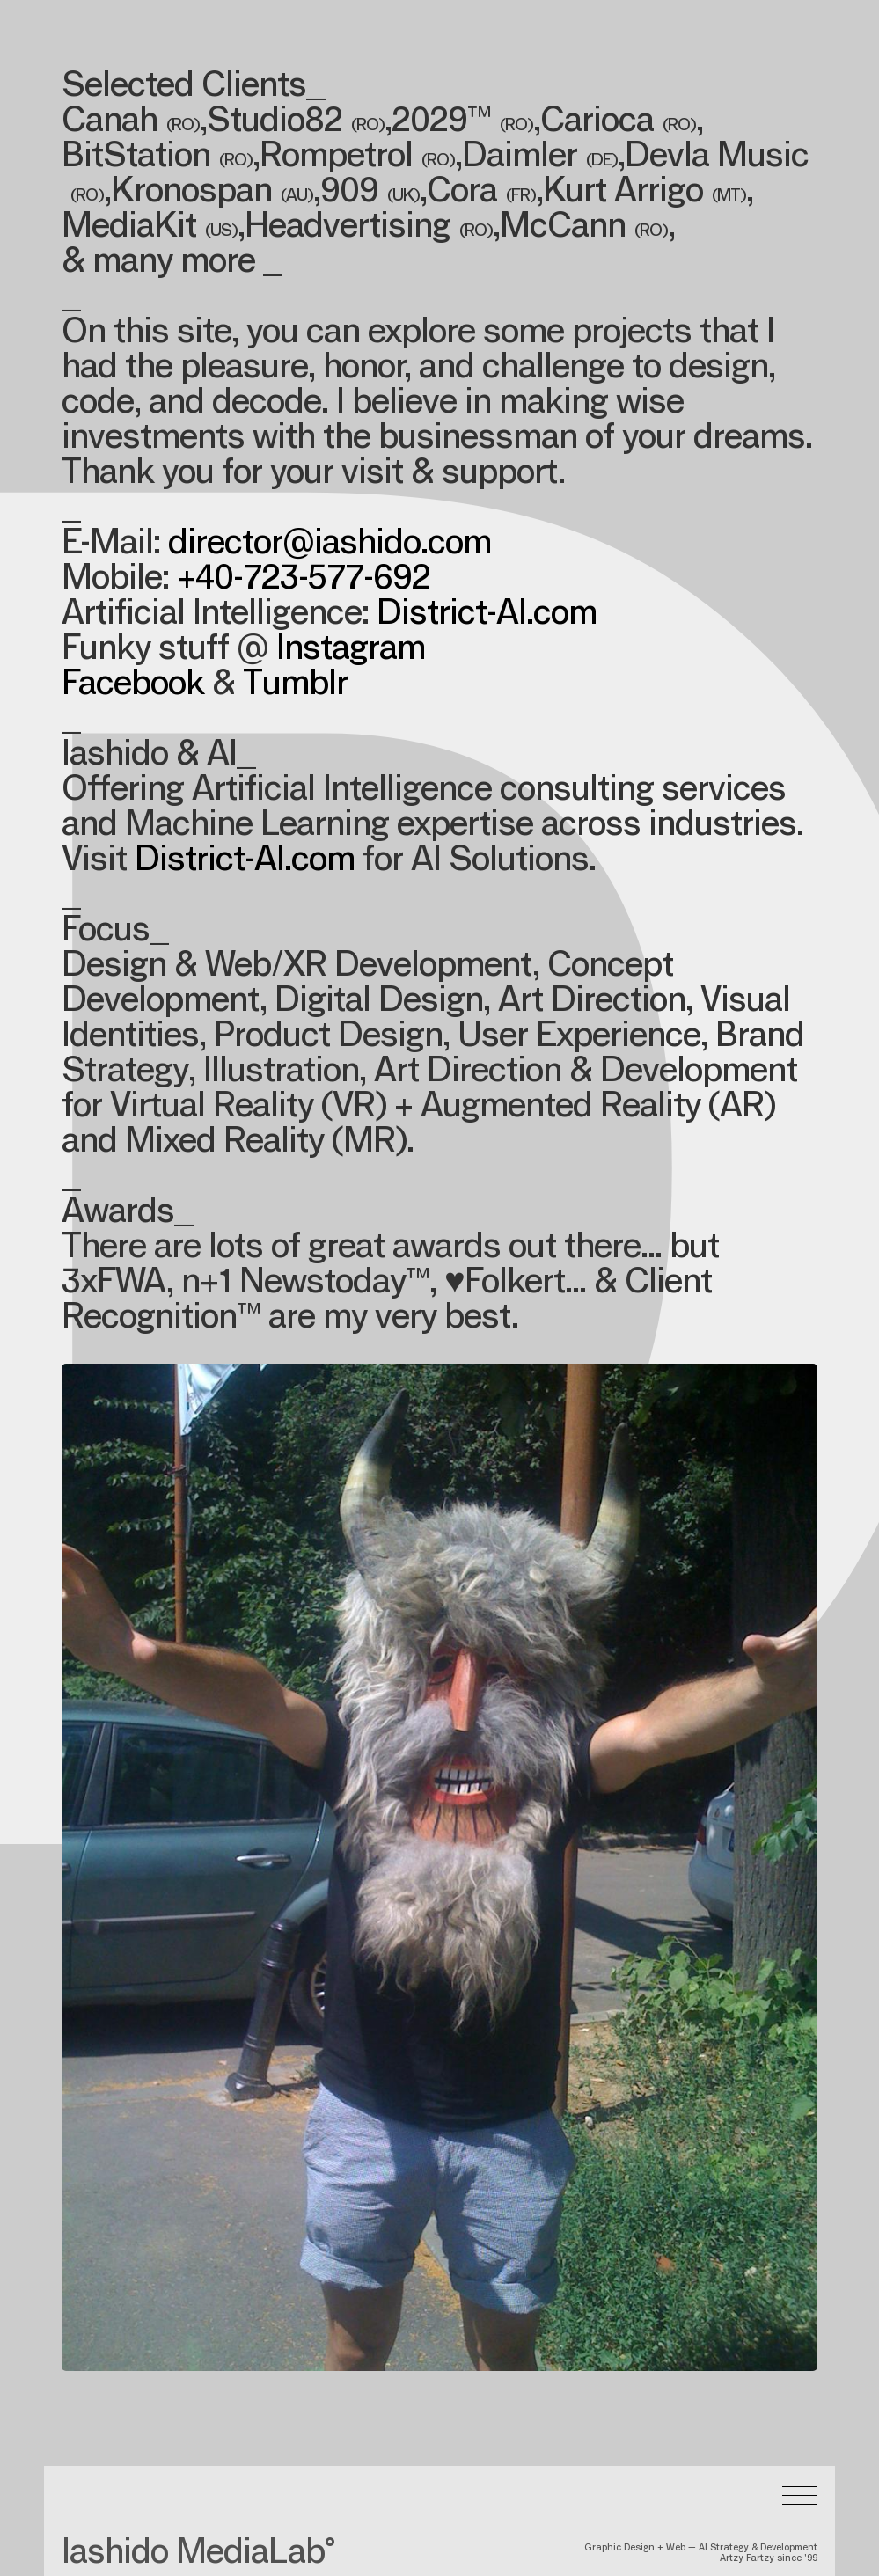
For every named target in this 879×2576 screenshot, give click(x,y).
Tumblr (295, 686)
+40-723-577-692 (303, 580)
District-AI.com (487, 615)
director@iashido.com (329, 545)
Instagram (350, 651)
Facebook (133, 686)
